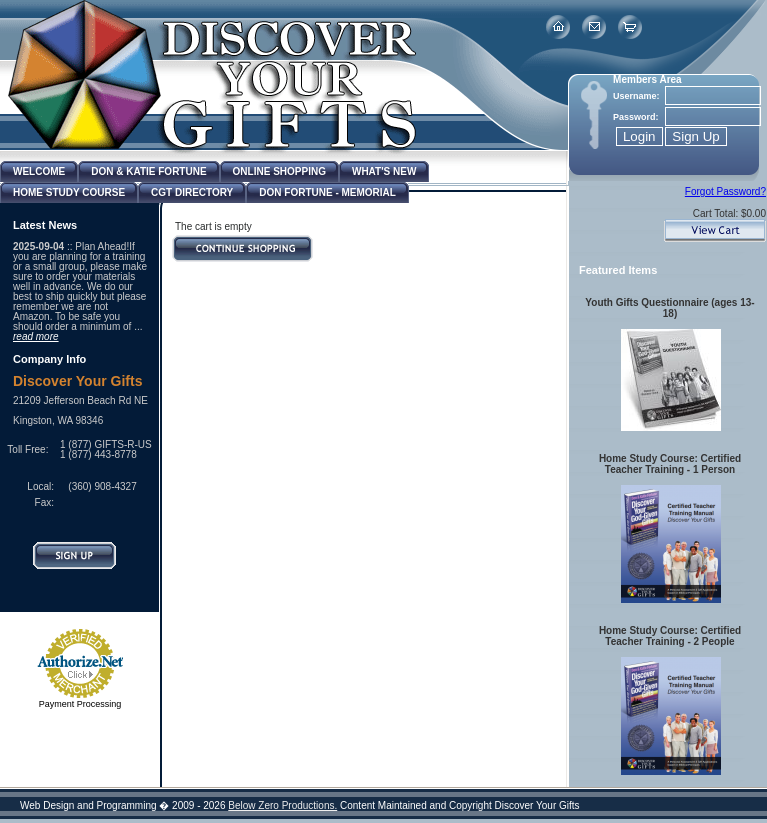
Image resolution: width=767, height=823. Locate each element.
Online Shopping (279, 171)
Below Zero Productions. (282, 805)
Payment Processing (80, 704)
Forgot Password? (725, 191)
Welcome (39, 171)
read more (36, 336)
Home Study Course (69, 192)
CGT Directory (192, 192)
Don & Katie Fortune (148, 171)
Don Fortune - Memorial (327, 192)
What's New (384, 171)
